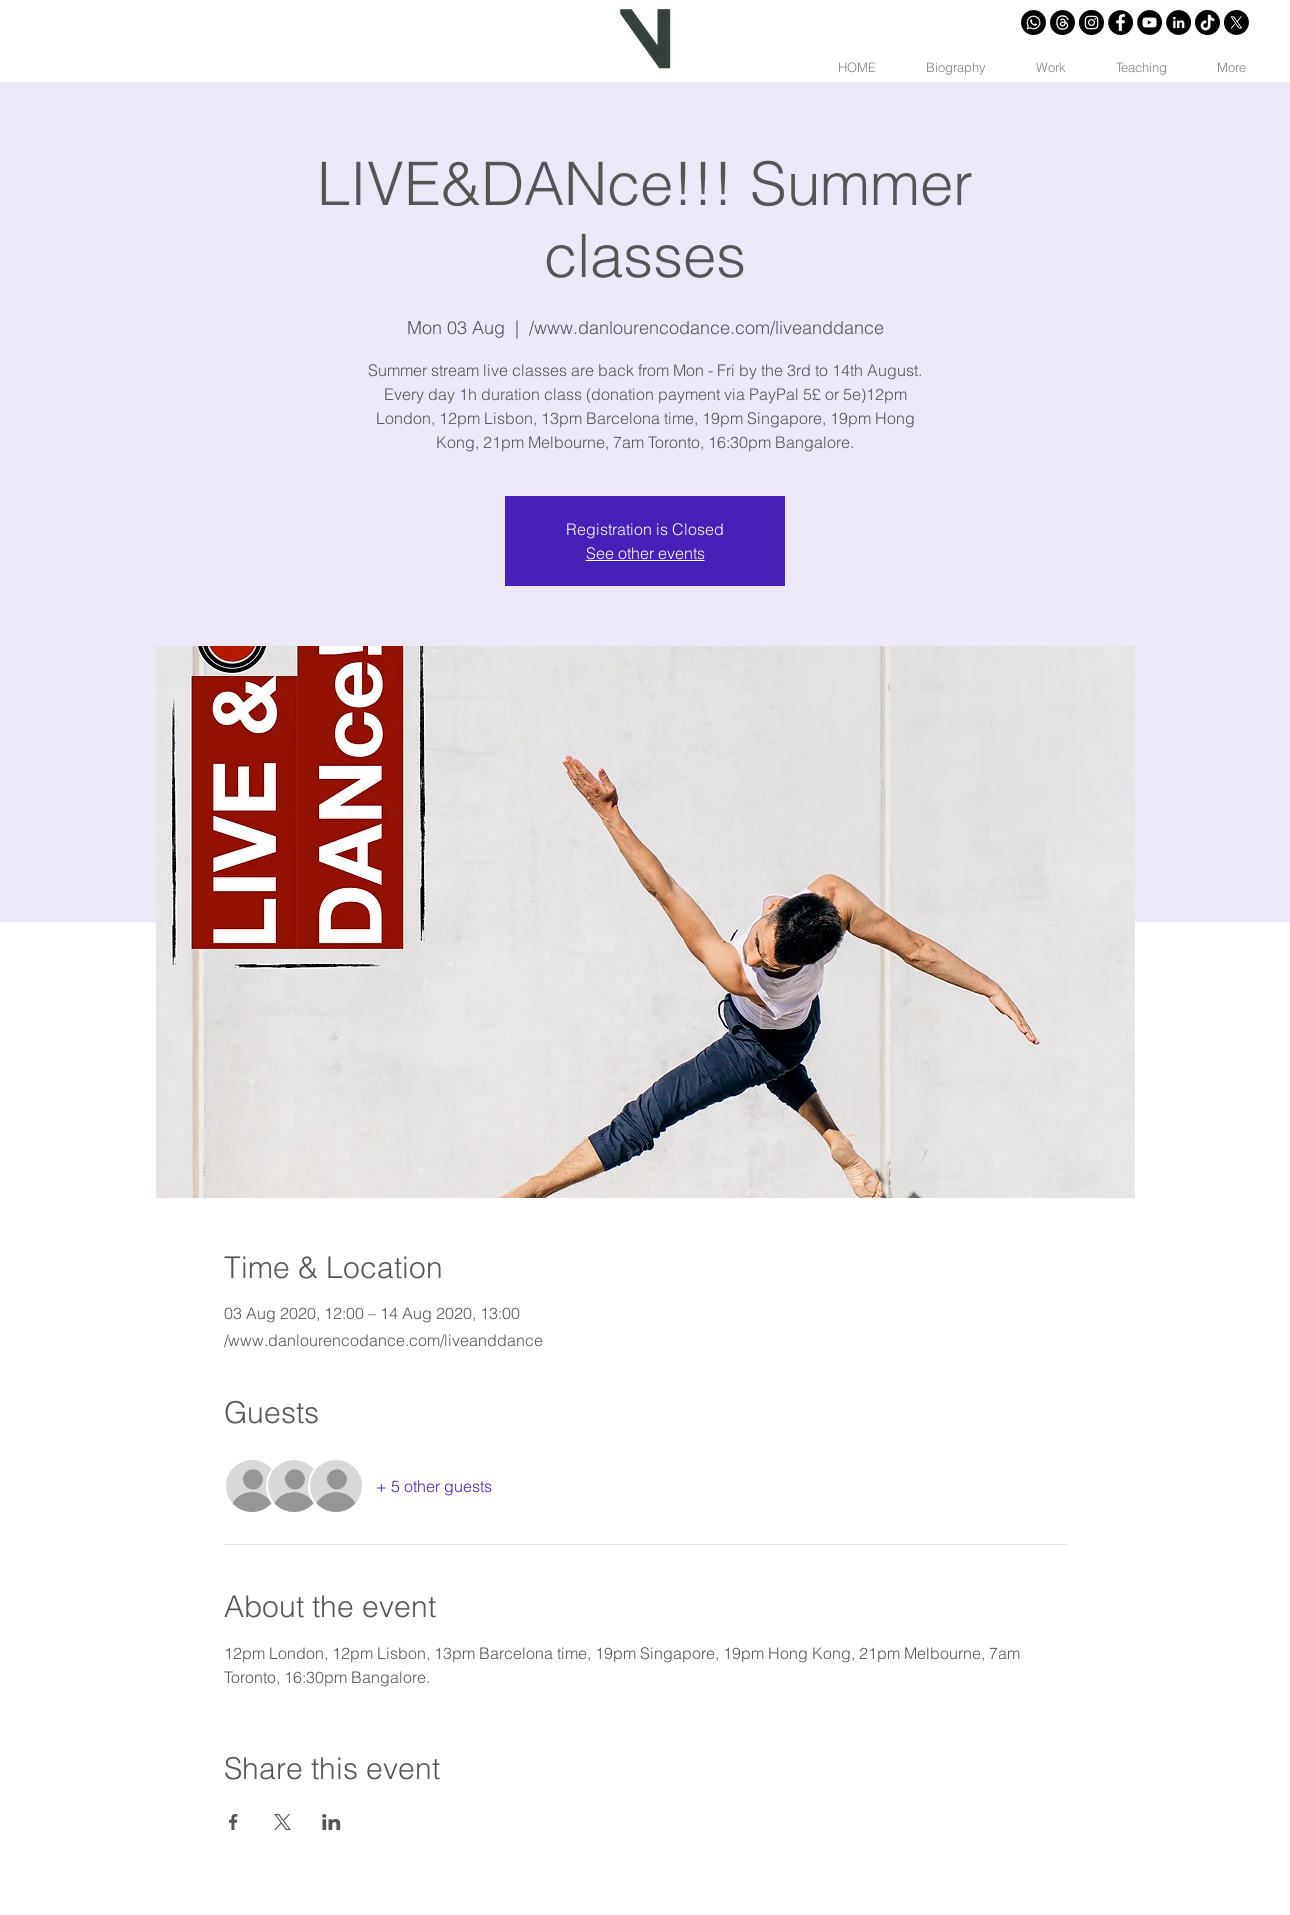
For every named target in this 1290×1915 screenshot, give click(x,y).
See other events (645, 553)
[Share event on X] (282, 1822)
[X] (1236, 22)
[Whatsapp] (1033, 22)
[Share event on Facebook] (233, 1822)
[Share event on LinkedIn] (331, 1822)
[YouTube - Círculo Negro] (1149, 22)
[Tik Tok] (1207, 22)
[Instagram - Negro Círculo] (1091, 22)
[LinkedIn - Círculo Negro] (1178, 22)
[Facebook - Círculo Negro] (1120, 22)
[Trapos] (1062, 22)
